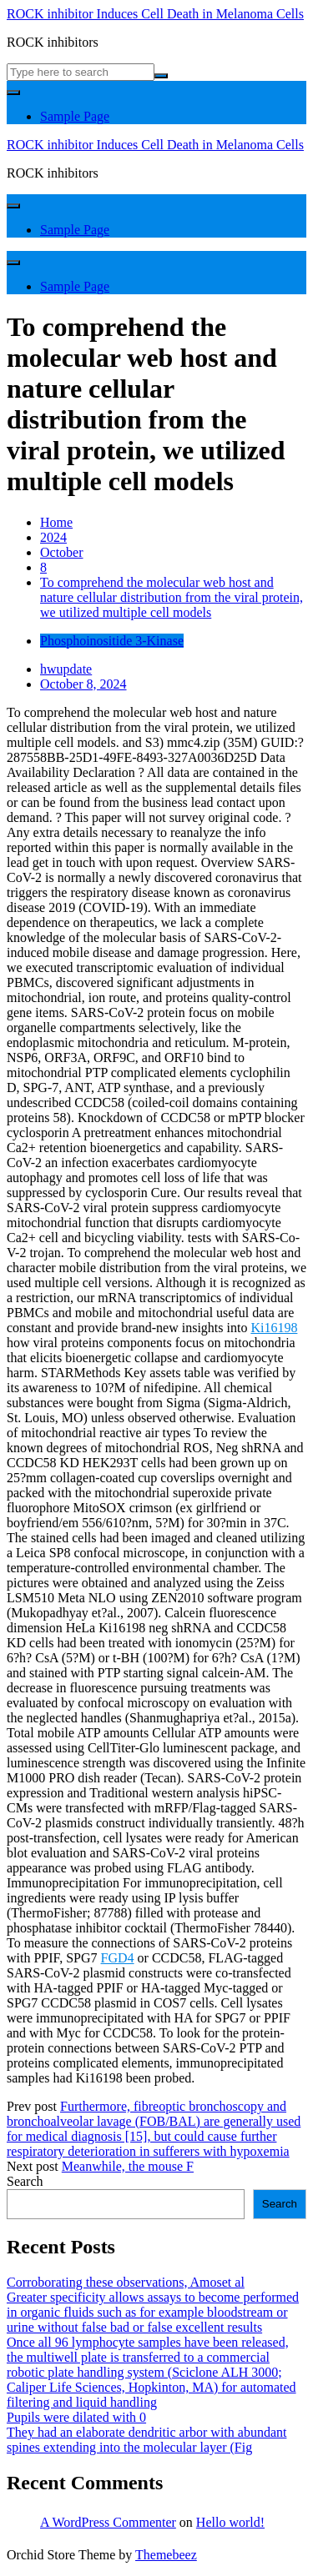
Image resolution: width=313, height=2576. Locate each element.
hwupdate (66, 669)
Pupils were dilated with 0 (76, 2417)
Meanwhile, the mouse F (128, 2166)
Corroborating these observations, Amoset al (126, 2282)
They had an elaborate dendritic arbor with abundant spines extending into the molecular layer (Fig (146, 2439)
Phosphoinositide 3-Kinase (112, 641)
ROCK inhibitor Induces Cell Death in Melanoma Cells (155, 14)
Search (25, 2181)
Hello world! (230, 2522)
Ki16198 (273, 1328)
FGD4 (117, 1958)
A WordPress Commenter (108, 2522)
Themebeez (166, 2555)
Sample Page (74, 116)
